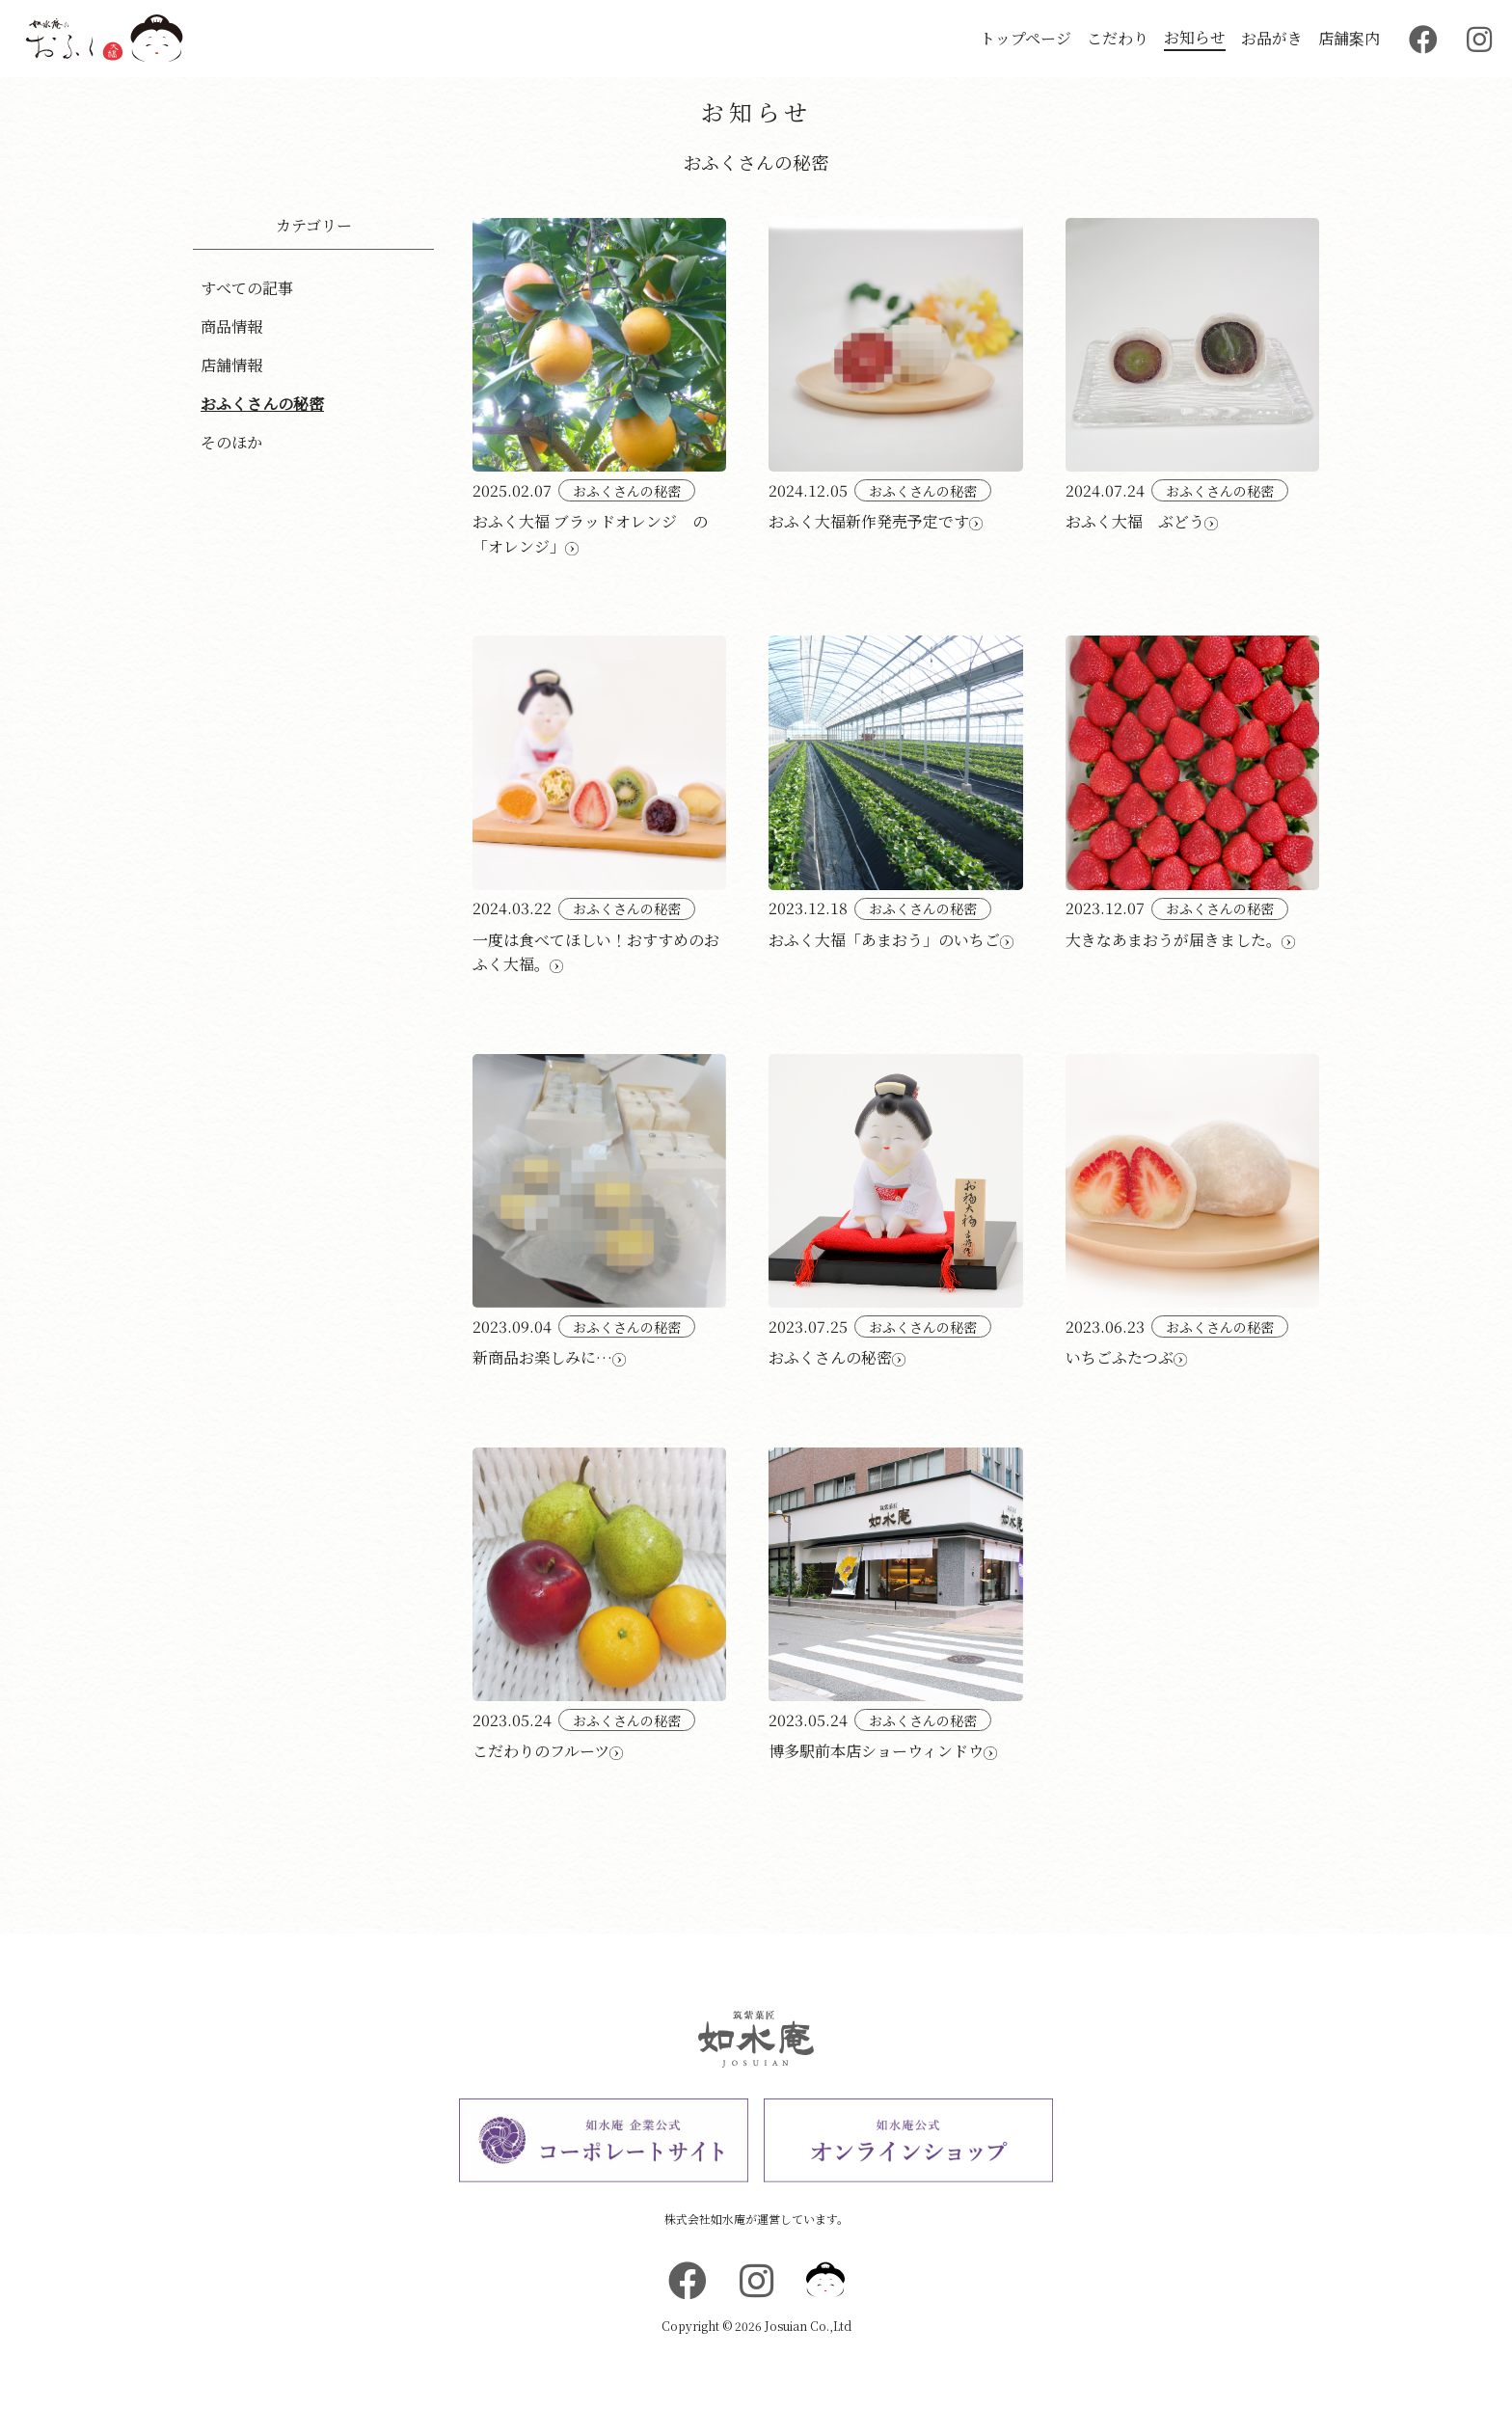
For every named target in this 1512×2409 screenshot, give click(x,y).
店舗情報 (231, 365)
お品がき (1272, 38)
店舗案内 (1349, 38)
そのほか (231, 442)
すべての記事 (247, 288)
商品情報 (231, 326)
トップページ (1025, 38)
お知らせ (1195, 37)
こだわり (1117, 38)
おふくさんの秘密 (262, 403)
